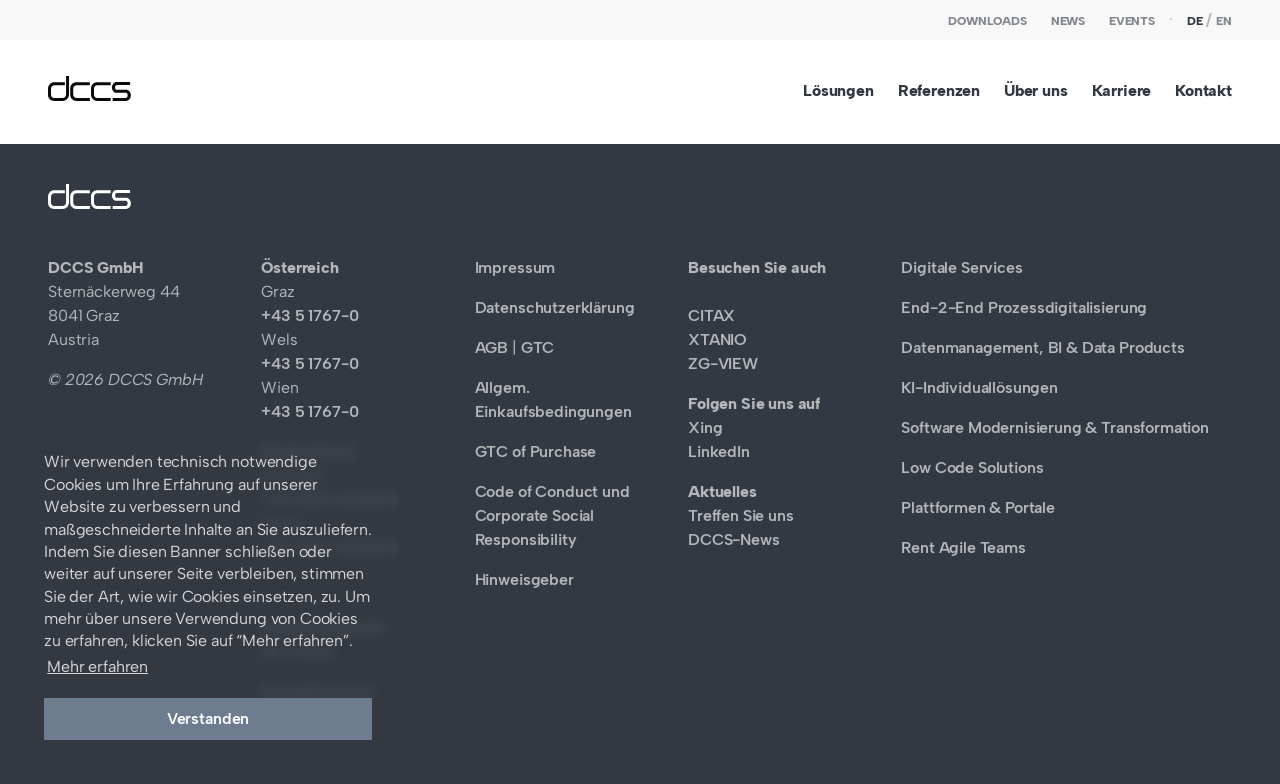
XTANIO (717, 339)
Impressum (515, 267)
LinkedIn (719, 451)
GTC (538, 347)
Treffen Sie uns (741, 515)
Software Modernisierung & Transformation (1055, 427)
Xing (705, 427)
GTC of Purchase (536, 451)
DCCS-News (734, 539)
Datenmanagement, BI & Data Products (1042, 347)
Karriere (1122, 90)
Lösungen (838, 90)
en (1224, 21)
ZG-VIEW (723, 363)
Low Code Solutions (972, 467)
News (1068, 21)
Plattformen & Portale (978, 507)
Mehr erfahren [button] (97, 666)
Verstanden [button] (208, 718)
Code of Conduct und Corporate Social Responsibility (552, 515)
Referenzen (939, 90)
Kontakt (1203, 90)
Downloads (987, 21)
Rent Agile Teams (963, 547)
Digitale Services (961, 267)
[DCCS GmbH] (89, 95)
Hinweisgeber (524, 579)
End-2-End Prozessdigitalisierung (1024, 307)
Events (1132, 21)
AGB (492, 347)
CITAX (711, 315)
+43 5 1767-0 (309, 315)
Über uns (1036, 90)
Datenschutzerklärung (555, 307)
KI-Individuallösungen (979, 387)
